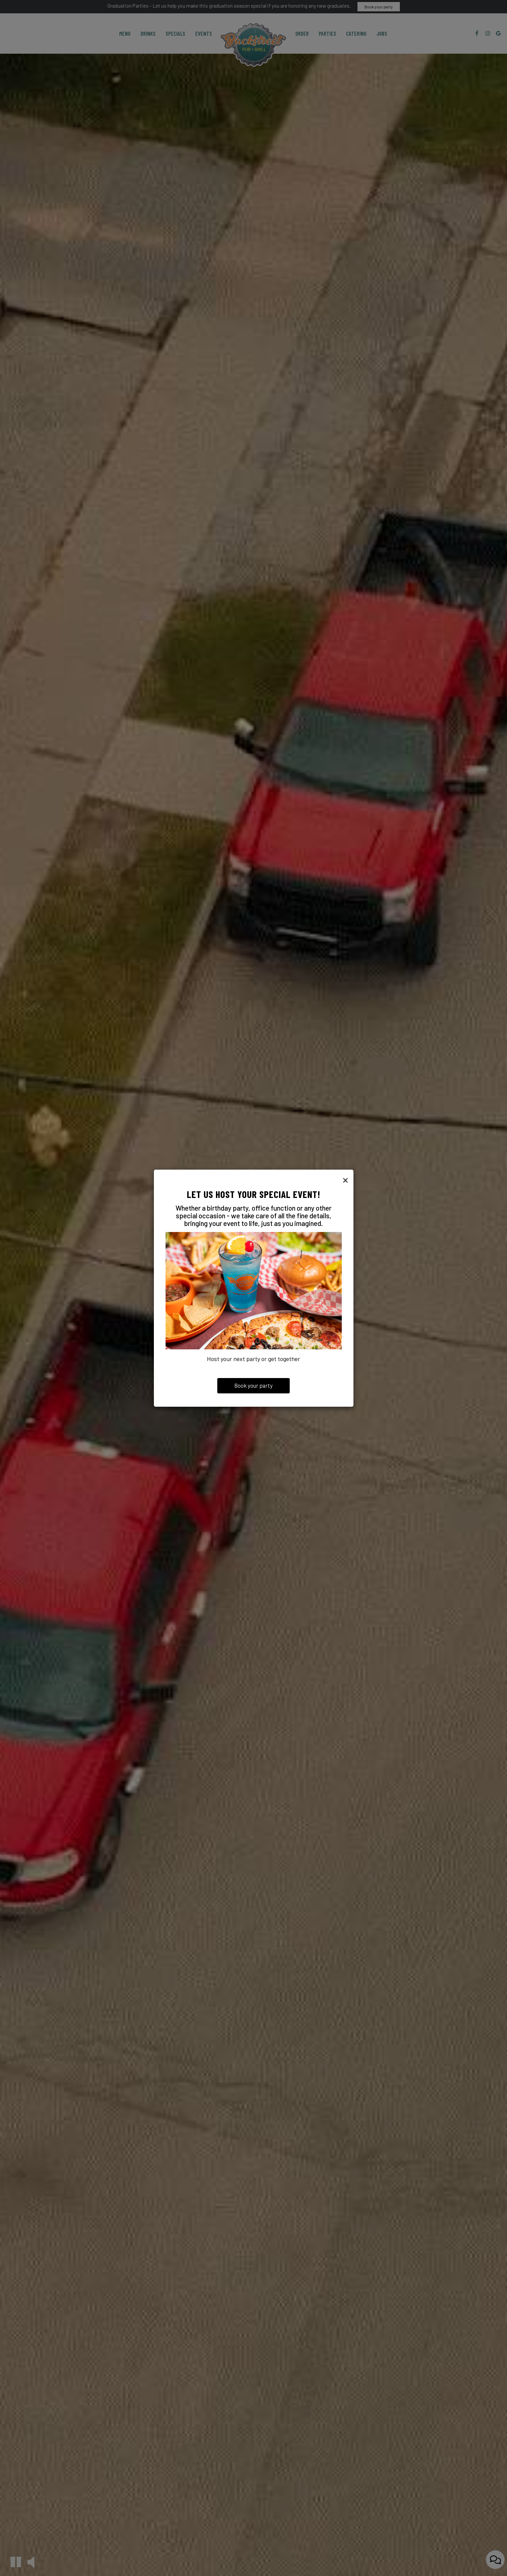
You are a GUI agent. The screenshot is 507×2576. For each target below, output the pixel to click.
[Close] (345, 1179)
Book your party (253, 1385)
